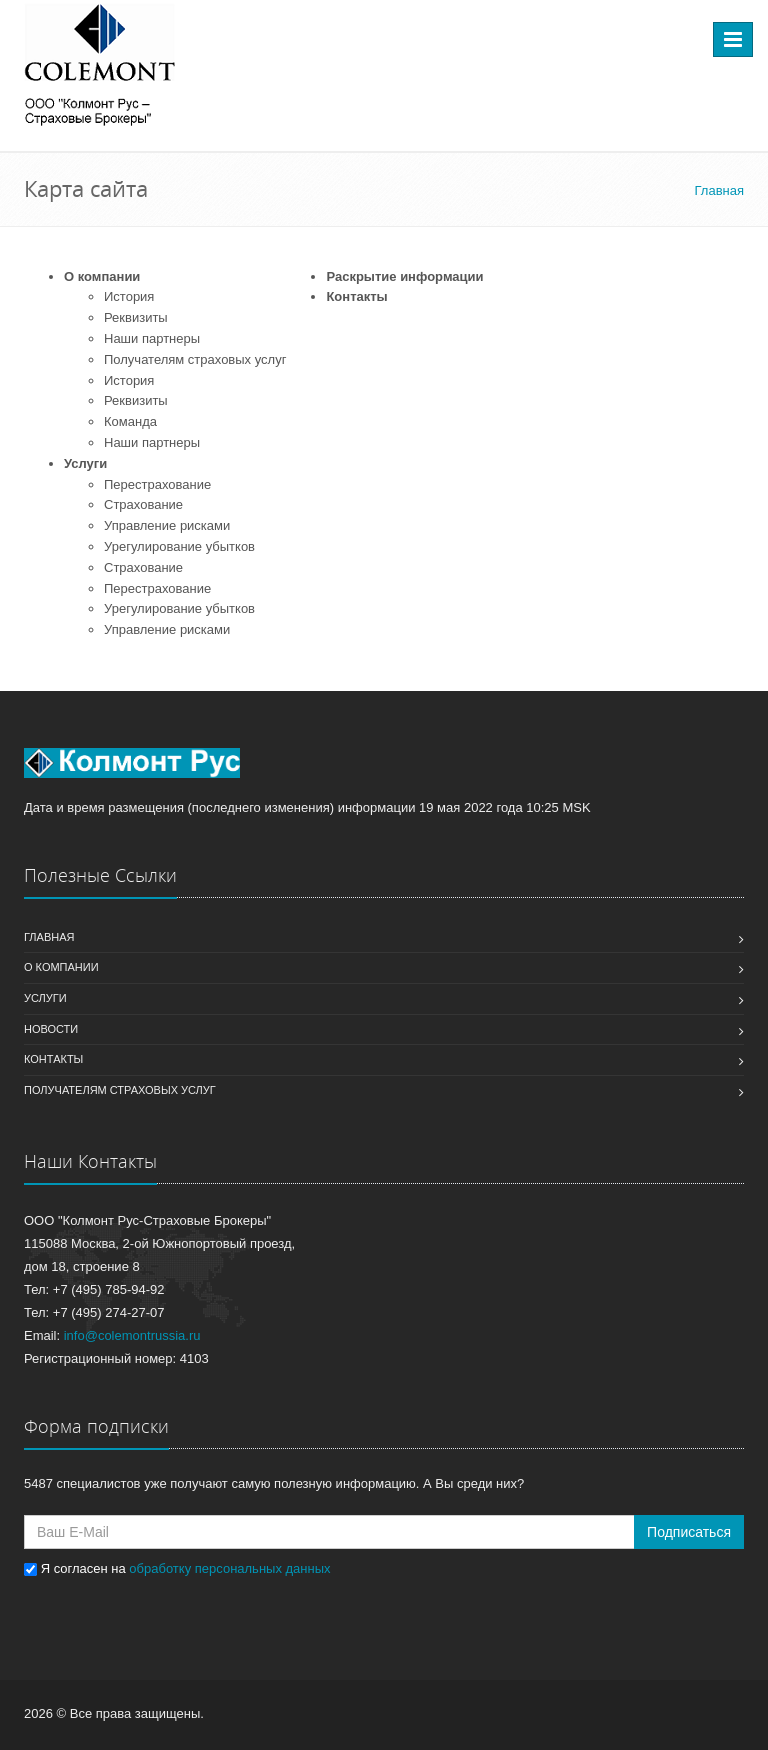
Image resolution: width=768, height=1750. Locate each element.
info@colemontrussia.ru (132, 1335)
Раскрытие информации (404, 276)
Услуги (85, 463)
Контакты (356, 296)
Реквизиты (136, 317)
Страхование (143, 504)
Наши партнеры (152, 338)
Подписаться (689, 1532)
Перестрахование (157, 484)
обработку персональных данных (229, 1568)
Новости (51, 1029)
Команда (130, 421)
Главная (49, 937)
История (129, 296)
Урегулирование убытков (179, 546)
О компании (102, 276)
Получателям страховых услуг (195, 359)
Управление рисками (167, 525)
